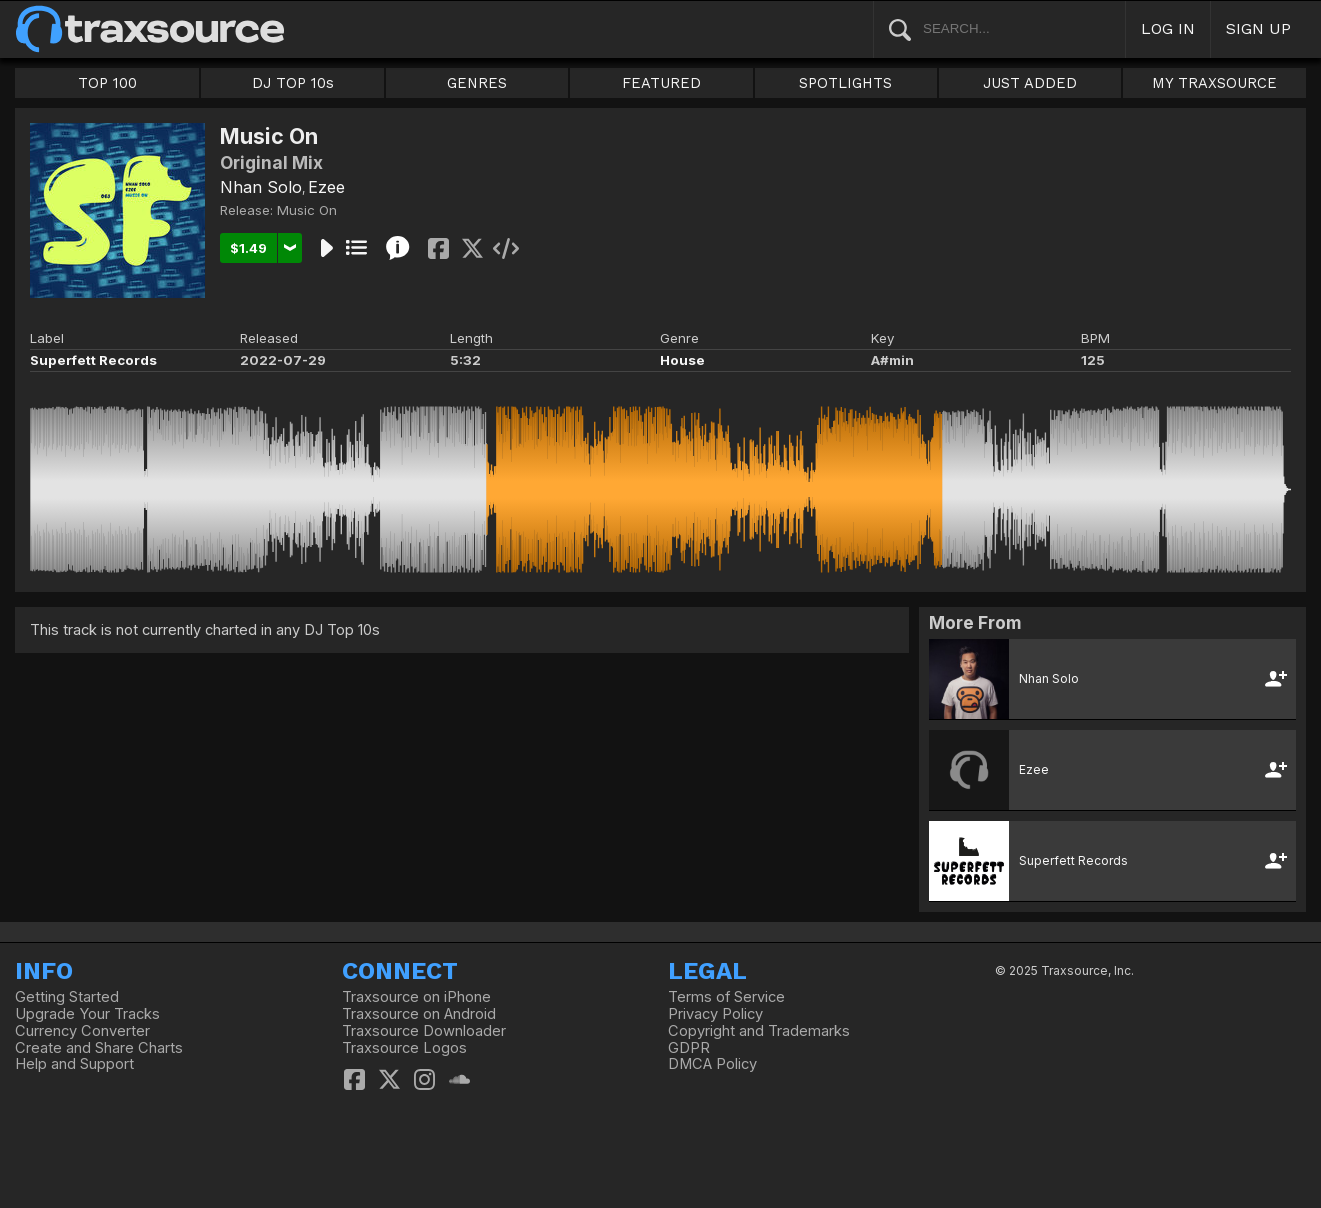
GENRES (477, 83)
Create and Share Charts (99, 1048)
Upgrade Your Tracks (87, 1014)
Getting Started (67, 997)
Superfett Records (93, 360)
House (682, 360)
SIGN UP (1258, 28)
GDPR (689, 1048)
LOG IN (1168, 28)
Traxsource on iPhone (416, 997)
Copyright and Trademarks (759, 1031)
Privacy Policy (715, 1014)
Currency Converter (82, 1031)
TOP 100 (107, 83)
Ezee (326, 187)
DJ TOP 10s (293, 83)
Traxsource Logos (404, 1048)
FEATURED (661, 83)
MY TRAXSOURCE (1214, 83)
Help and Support (74, 1064)
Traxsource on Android (419, 1014)
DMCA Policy (712, 1064)
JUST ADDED (1030, 83)
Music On (307, 210)
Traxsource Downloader (424, 1031)
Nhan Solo (261, 187)
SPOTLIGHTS (845, 83)
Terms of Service (726, 997)
